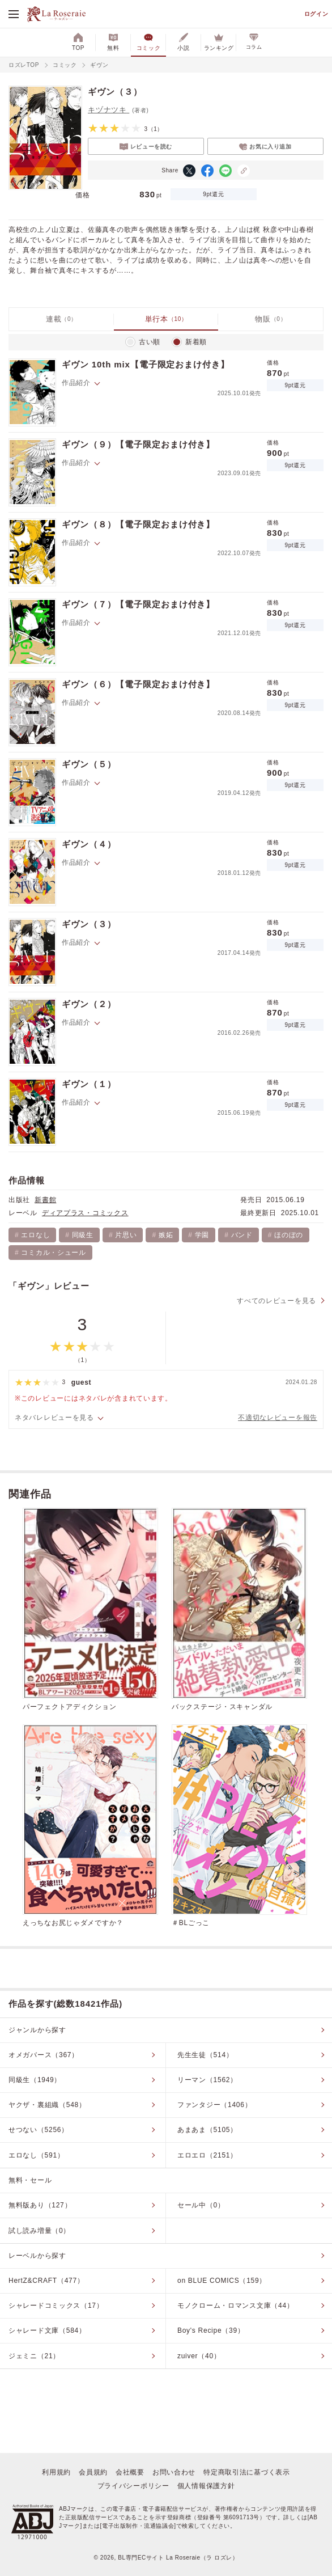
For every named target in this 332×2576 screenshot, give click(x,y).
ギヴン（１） (89, 1084)
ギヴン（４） (89, 844)
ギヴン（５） (89, 764)
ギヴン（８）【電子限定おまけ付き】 (138, 524)
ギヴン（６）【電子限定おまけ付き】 (138, 684)
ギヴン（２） (89, 1004)
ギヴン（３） (89, 924)
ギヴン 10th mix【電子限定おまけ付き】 (145, 364)
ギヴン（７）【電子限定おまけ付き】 (138, 604)
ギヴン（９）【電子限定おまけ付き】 (138, 444)
